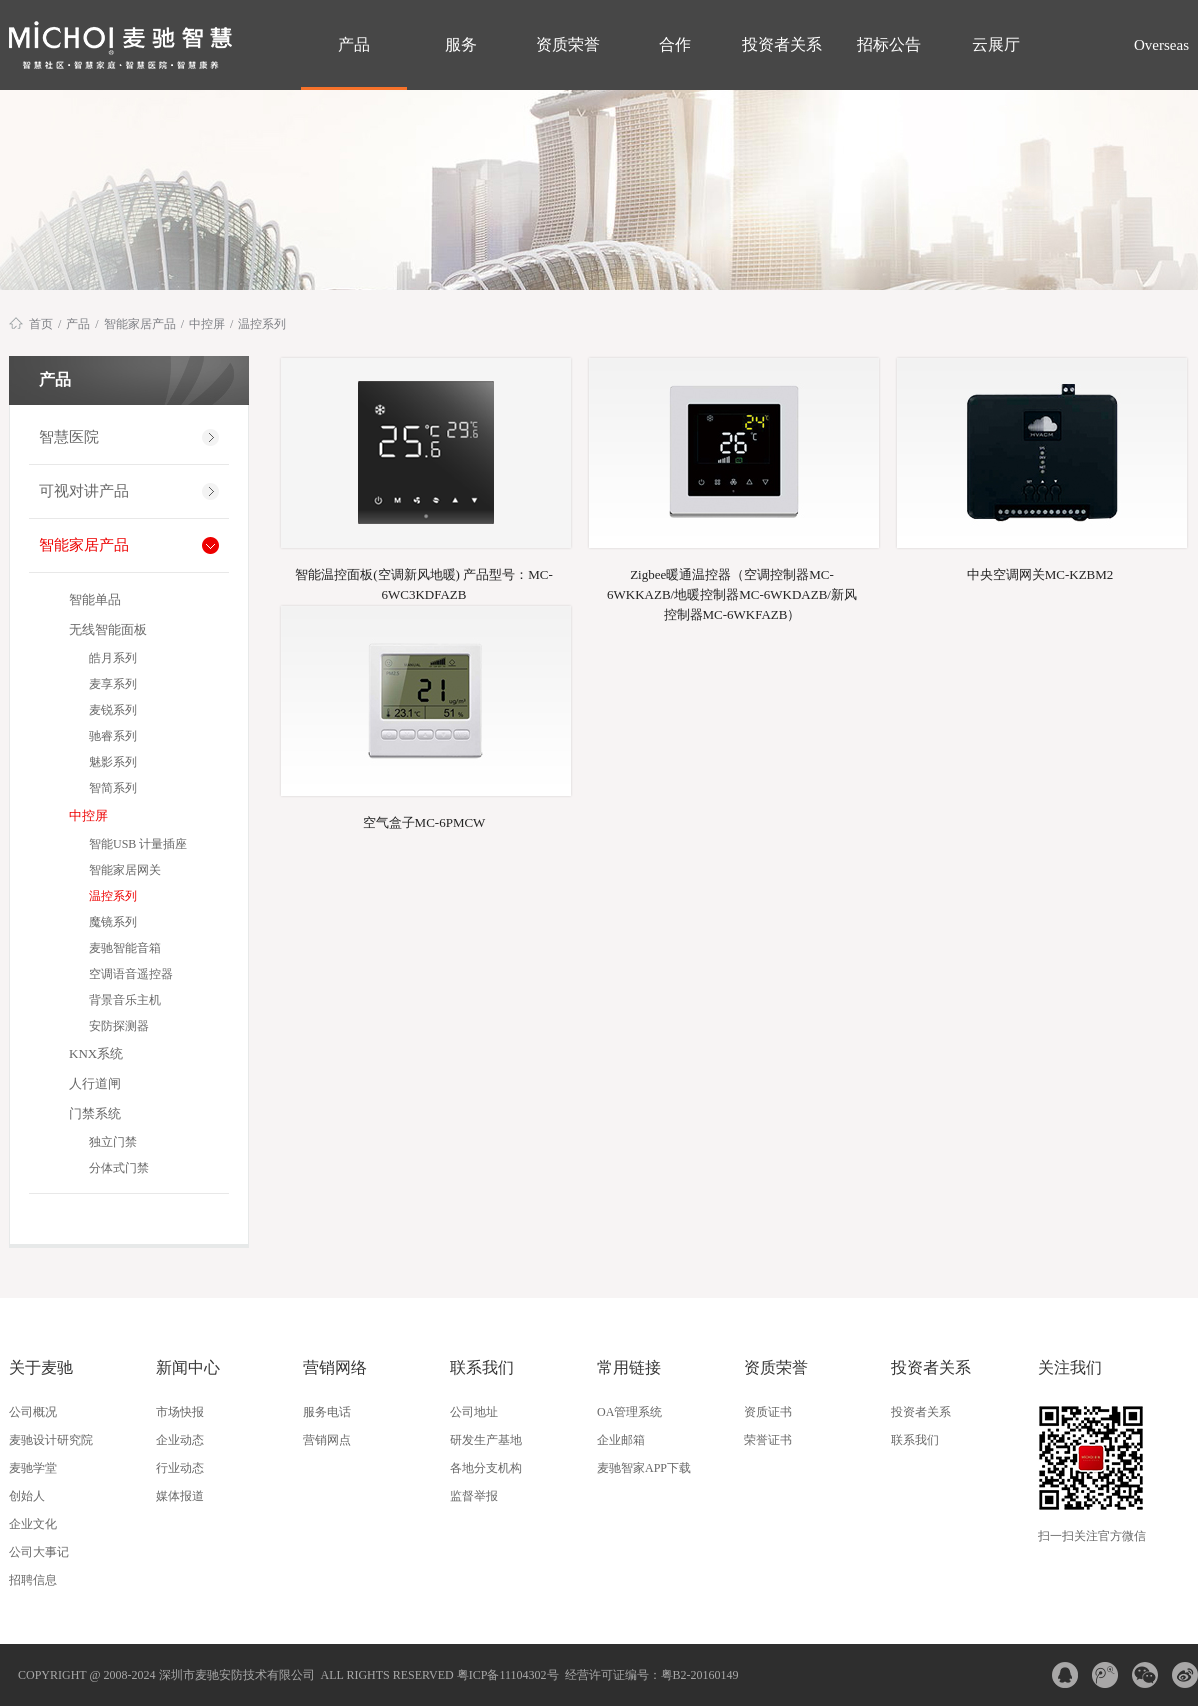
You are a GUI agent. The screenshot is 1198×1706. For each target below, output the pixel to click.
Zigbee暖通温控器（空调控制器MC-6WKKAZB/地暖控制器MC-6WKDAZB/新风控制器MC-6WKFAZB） (732, 585)
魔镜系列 (113, 922)
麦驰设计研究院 (51, 1440)
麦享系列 (113, 684)
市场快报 (180, 1412)
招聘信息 (33, 1580)
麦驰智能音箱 (125, 948)
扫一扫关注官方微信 (1092, 1536)
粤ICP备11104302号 (508, 1675)
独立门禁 (113, 1142)
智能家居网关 (125, 870)
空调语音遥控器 (131, 974)
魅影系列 (113, 762)
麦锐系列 (113, 710)
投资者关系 (782, 44)
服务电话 (327, 1412)
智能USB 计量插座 (138, 844)
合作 (675, 44)
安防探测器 (119, 1026)
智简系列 (113, 788)
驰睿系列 (113, 736)
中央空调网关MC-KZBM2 (1040, 574)
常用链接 (629, 1367)
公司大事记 (39, 1552)
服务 (461, 44)
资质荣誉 (568, 44)
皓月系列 (113, 658)
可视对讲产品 (84, 491)
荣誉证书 (768, 1440)
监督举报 (474, 1496)
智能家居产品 (140, 324)
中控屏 (207, 324)
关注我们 (1070, 1367)
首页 (41, 324)
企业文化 (33, 1524)
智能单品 (95, 599)
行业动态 (180, 1468)
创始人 (27, 1496)
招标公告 (889, 44)
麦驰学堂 (33, 1468)
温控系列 (262, 324)
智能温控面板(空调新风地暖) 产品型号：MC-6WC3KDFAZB (423, 584)
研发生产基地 (486, 1440)
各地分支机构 (486, 1468)
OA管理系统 (629, 1412)
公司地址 (474, 1412)
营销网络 (335, 1367)
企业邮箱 (621, 1440)
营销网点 (327, 1440)
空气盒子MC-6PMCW (424, 822)
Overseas (1159, 45)
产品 (354, 44)
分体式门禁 (119, 1168)
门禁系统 (95, 1113)
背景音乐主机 (125, 1000)
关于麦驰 (41, 1367)
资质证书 (768, 1412)
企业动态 (180, 1440)
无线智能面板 (108, 629)
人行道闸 (95, 1083)
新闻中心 (188, 1367)
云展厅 (996, 44)
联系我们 (482, 1367)
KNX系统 (96, 1053)
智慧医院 (69, 437)
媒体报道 (180, 1496)
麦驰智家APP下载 (644, 1468)
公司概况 (33, 1412)
